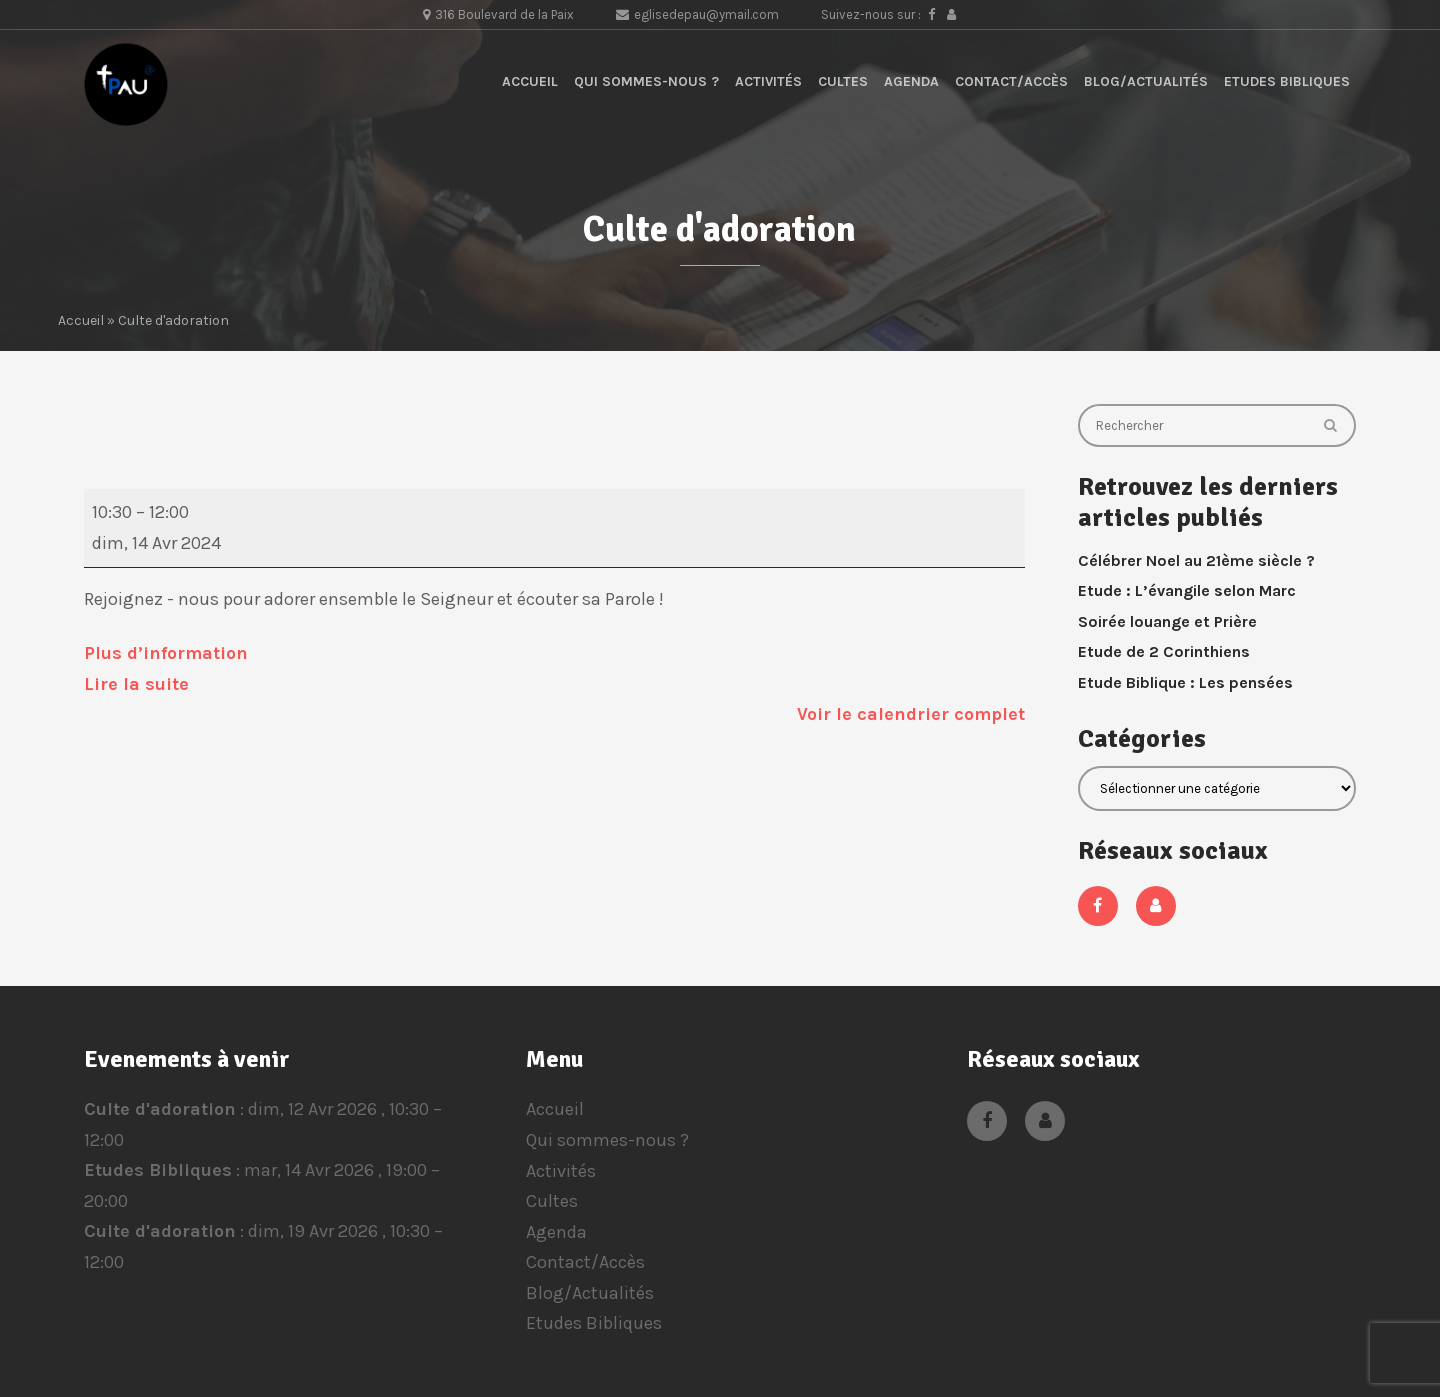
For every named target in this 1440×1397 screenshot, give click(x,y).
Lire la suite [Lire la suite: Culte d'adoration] (136, 684)
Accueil (530, 81)
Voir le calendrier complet (911, 714)
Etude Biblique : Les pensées (1185, 682)
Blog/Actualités (1146, 81)
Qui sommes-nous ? (646, 81)
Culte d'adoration (160, 1109)
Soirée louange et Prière (1167, 621)
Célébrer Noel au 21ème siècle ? (1196, 560)
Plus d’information (166, 653)
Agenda (911, 81)
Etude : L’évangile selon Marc (1187, 590)
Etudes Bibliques (1287, 81)
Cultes (843, 81)
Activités (768, 81)
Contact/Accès (1011, 81)
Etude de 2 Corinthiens (1164, 651)
